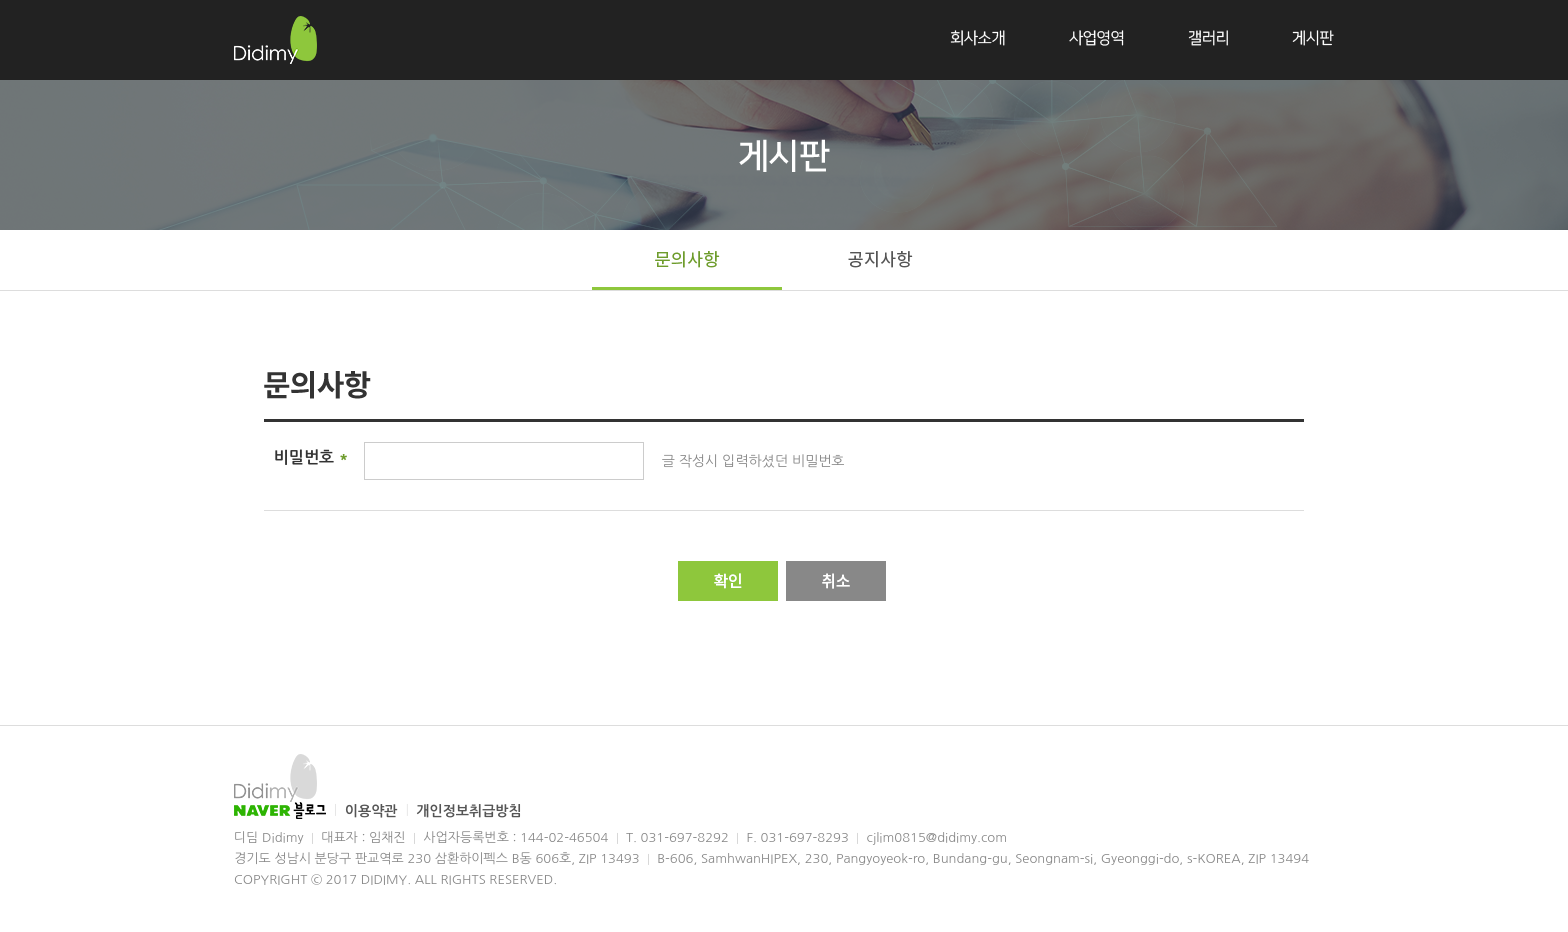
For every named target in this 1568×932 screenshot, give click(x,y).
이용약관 (373, 811)
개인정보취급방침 (468, 811)
